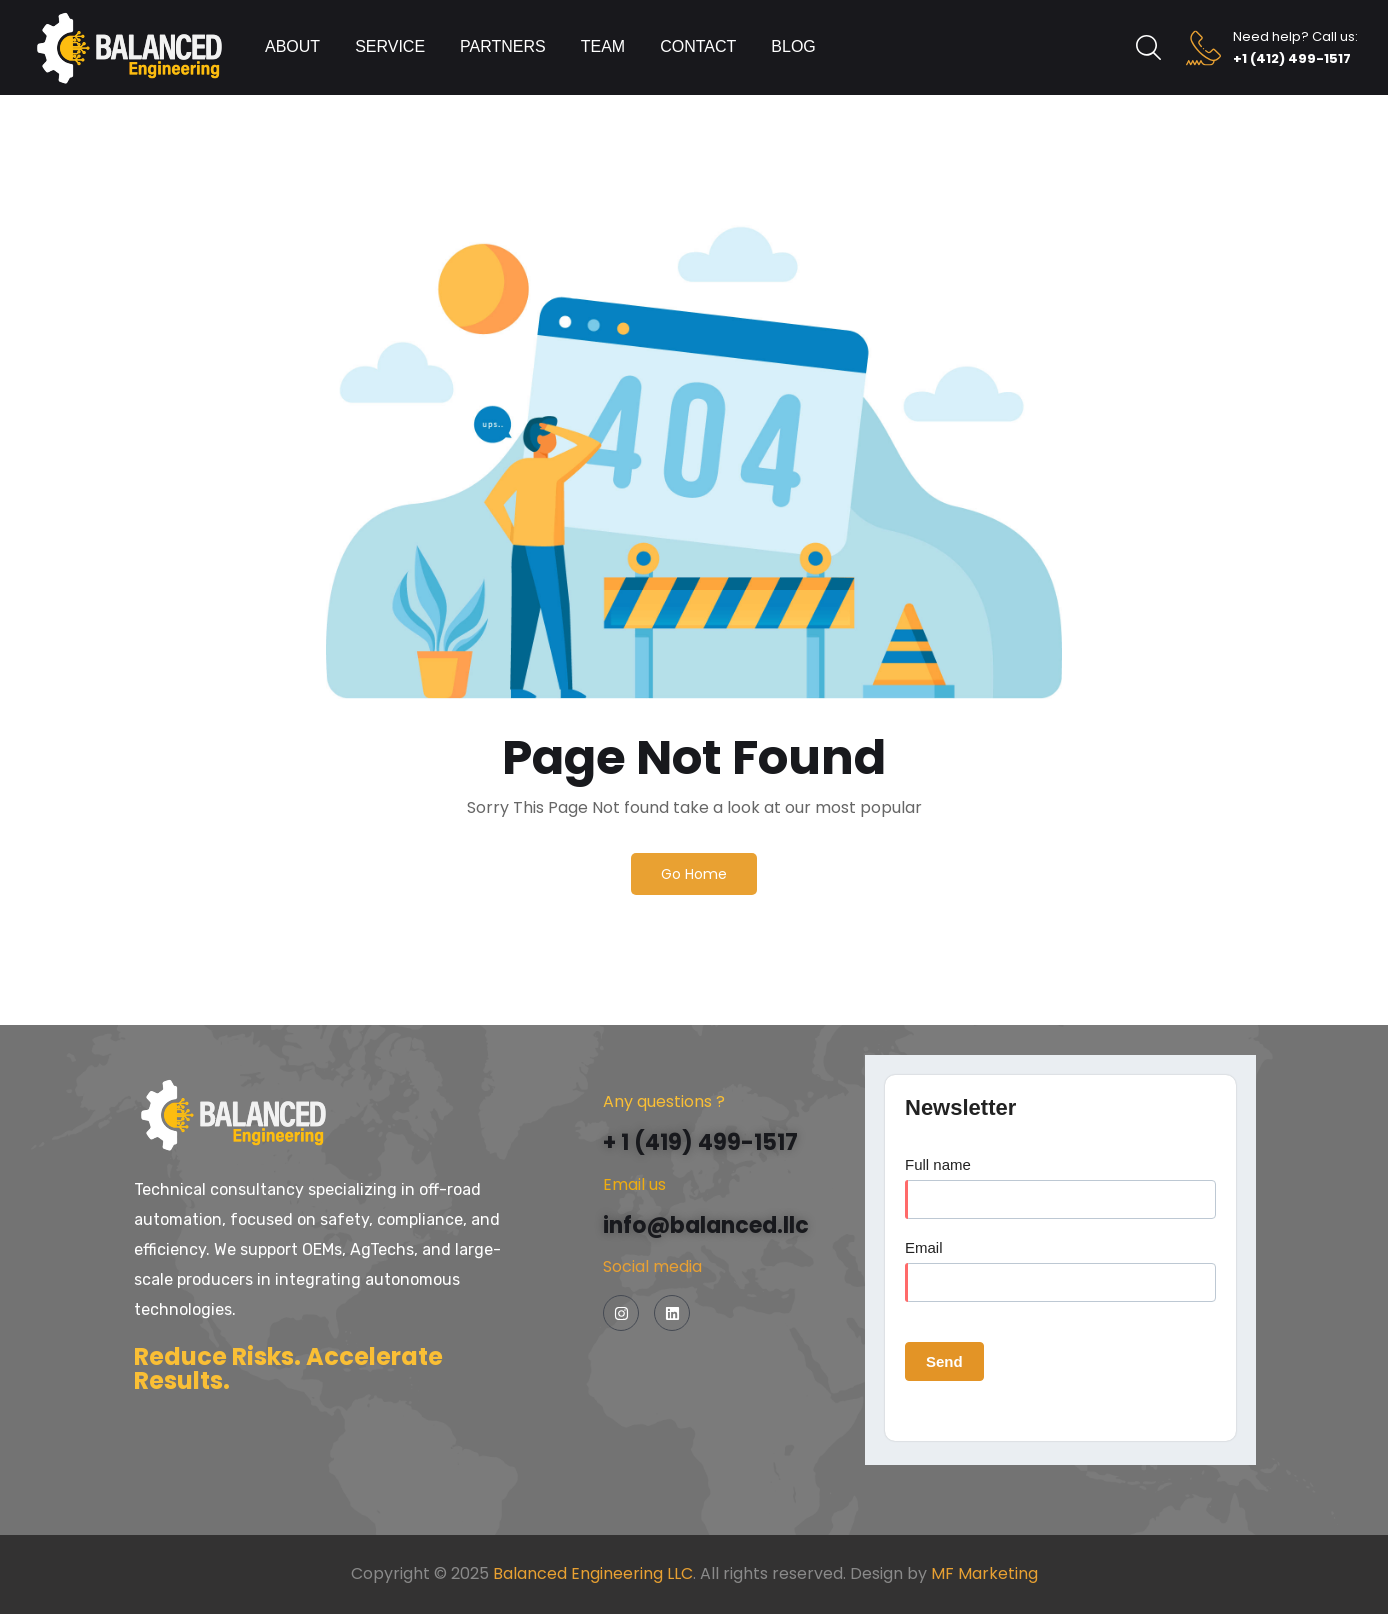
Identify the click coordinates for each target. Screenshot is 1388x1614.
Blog (793, 46)
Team (603, 46)
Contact (698, 46)
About (292, 46)
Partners (503, 46)
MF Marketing (984, 1573)
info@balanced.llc (706, 1225)
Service (390, 46)
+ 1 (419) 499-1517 (700, 1142)
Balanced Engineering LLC (593, 1573)
